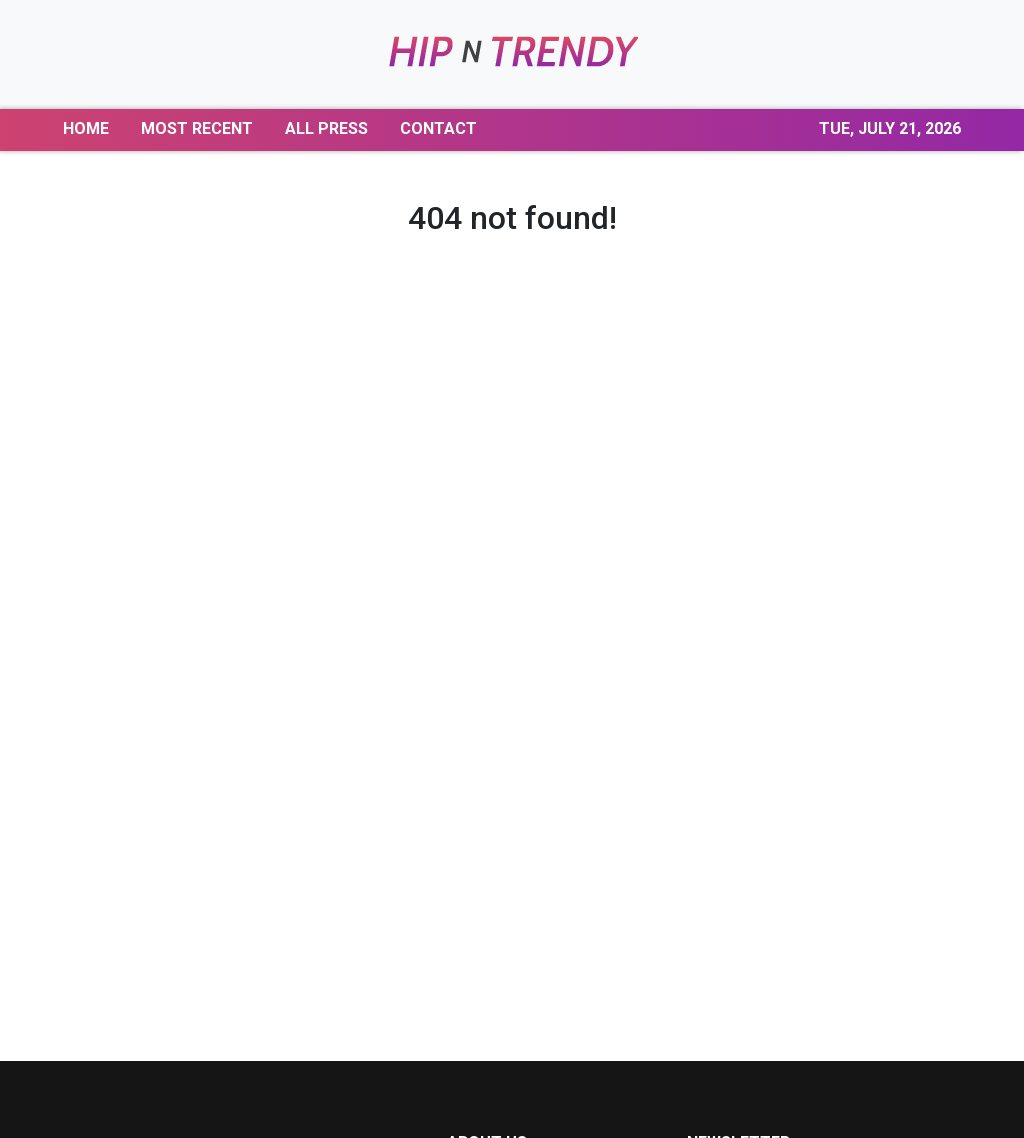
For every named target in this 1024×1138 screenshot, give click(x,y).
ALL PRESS (326, 128)
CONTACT (438, 128)
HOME (86, 128)
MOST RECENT (197, 128)
